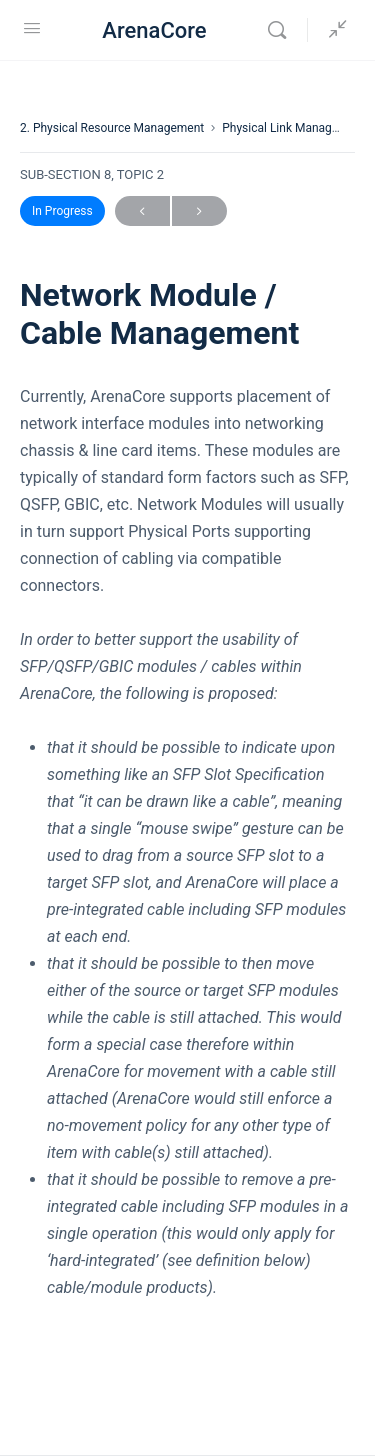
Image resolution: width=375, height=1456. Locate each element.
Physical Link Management (293, 128)
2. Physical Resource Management (112, 128)
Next (199, 211)
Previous (142, 211)
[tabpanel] (187, 842)
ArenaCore (154, 30)
